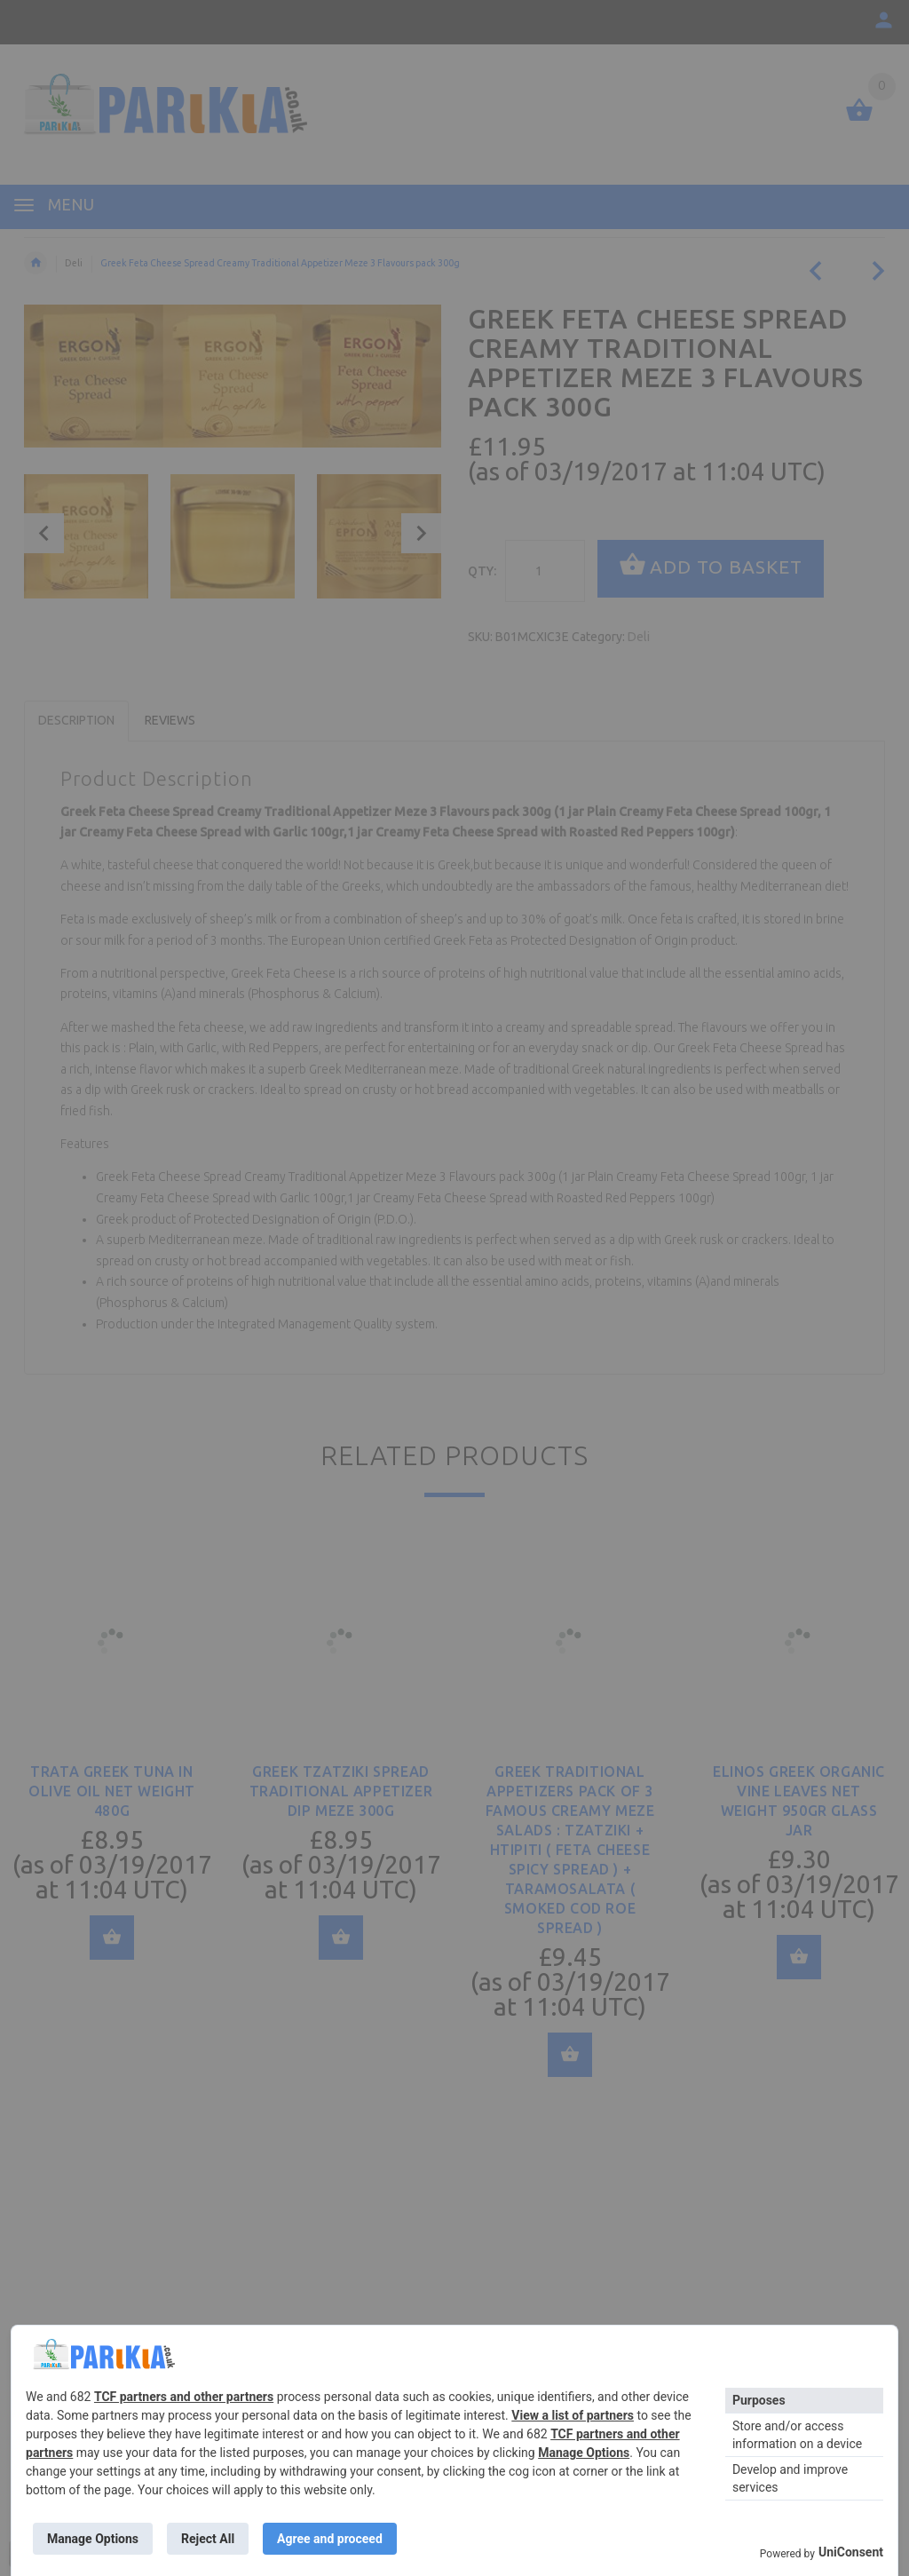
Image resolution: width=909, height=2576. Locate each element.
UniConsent (850, 2552)
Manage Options (583, 2452)
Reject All (207, 2539)
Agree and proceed (330, 2539)
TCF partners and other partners (183, 2397)
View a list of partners (572, 2415)
